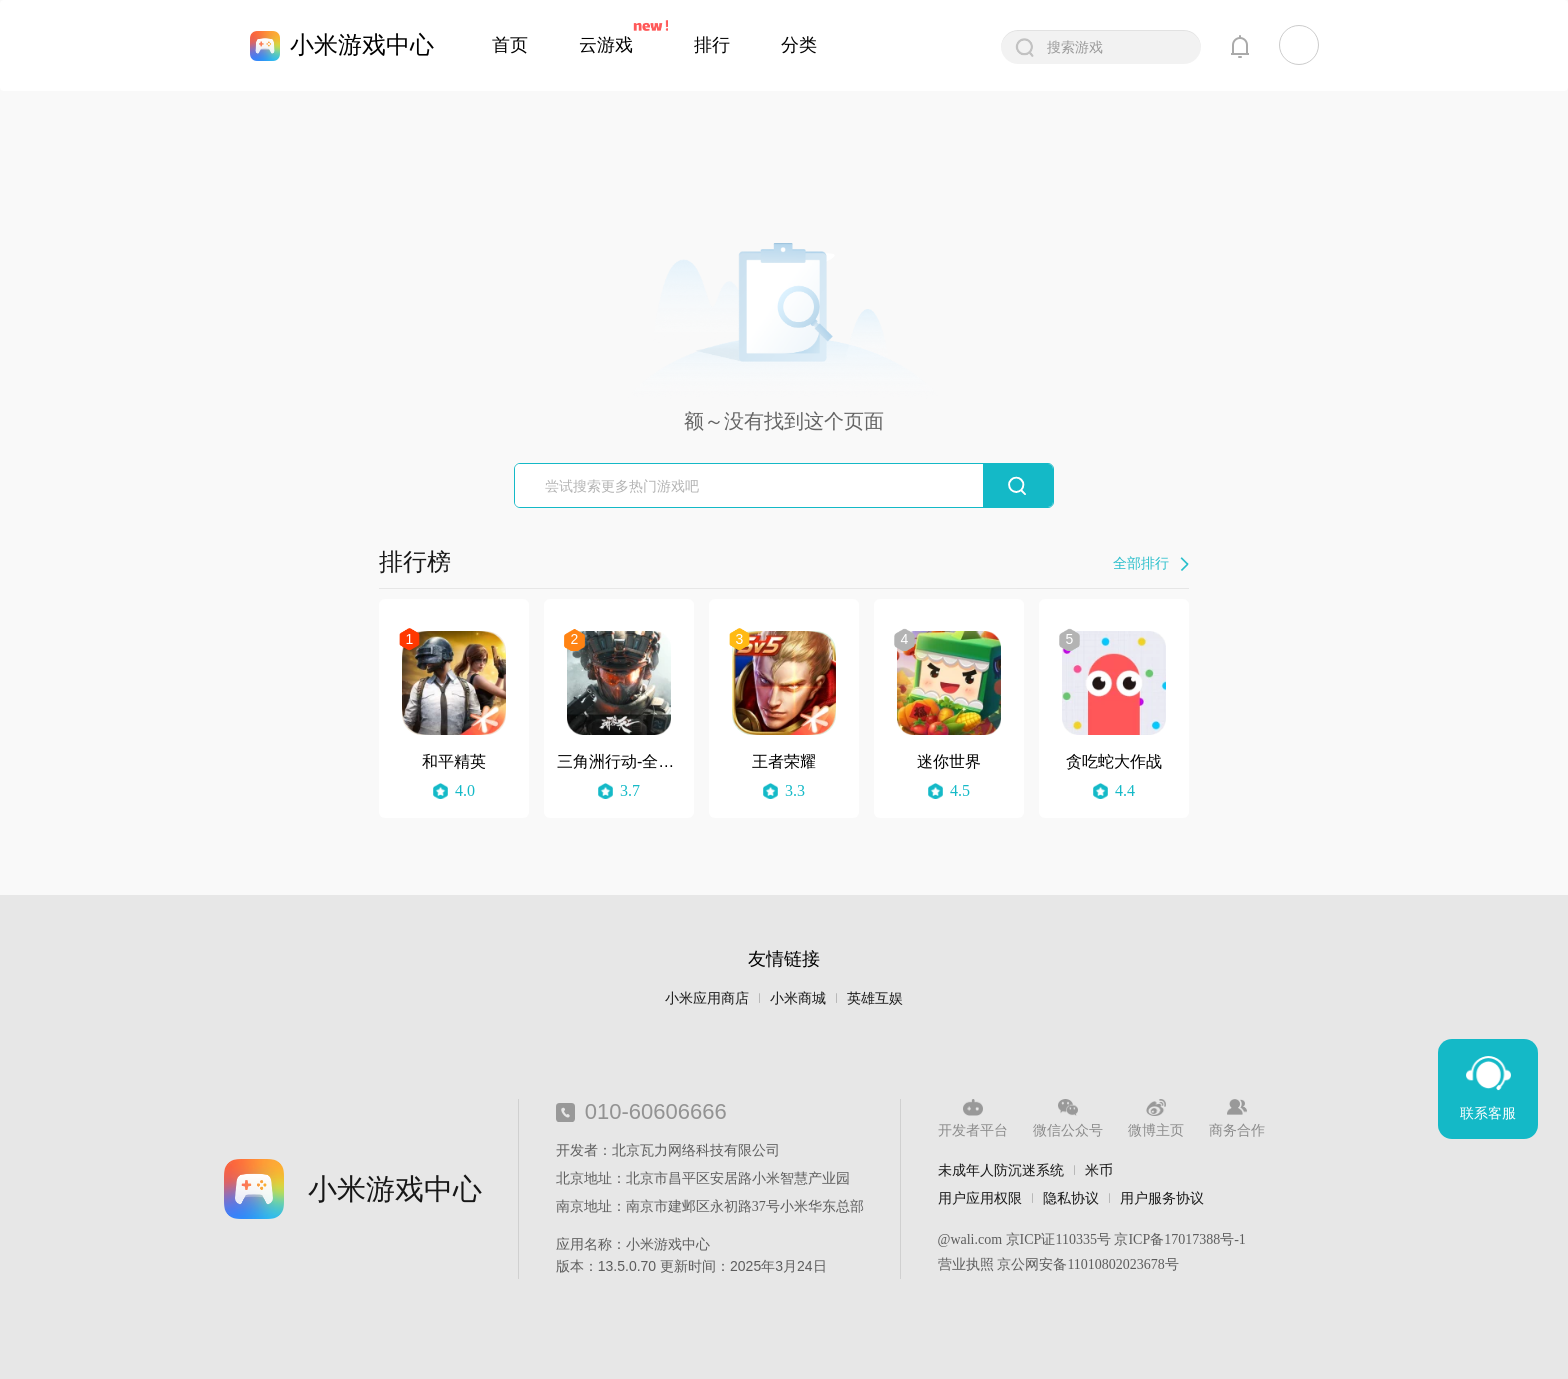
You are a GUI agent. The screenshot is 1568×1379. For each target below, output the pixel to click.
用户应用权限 (980, 1198)
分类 (799, 45)
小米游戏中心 (362, 44)
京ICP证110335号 (1058, 1239)
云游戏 (606, 45)
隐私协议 (1071, 1198)
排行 (712, 45)
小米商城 (798, 998)
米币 (1099, 1170)
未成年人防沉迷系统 (1001, 1170)
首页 (510, 45)
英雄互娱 (875, 998)
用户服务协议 (1162, 1198)
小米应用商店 (707, 998)
